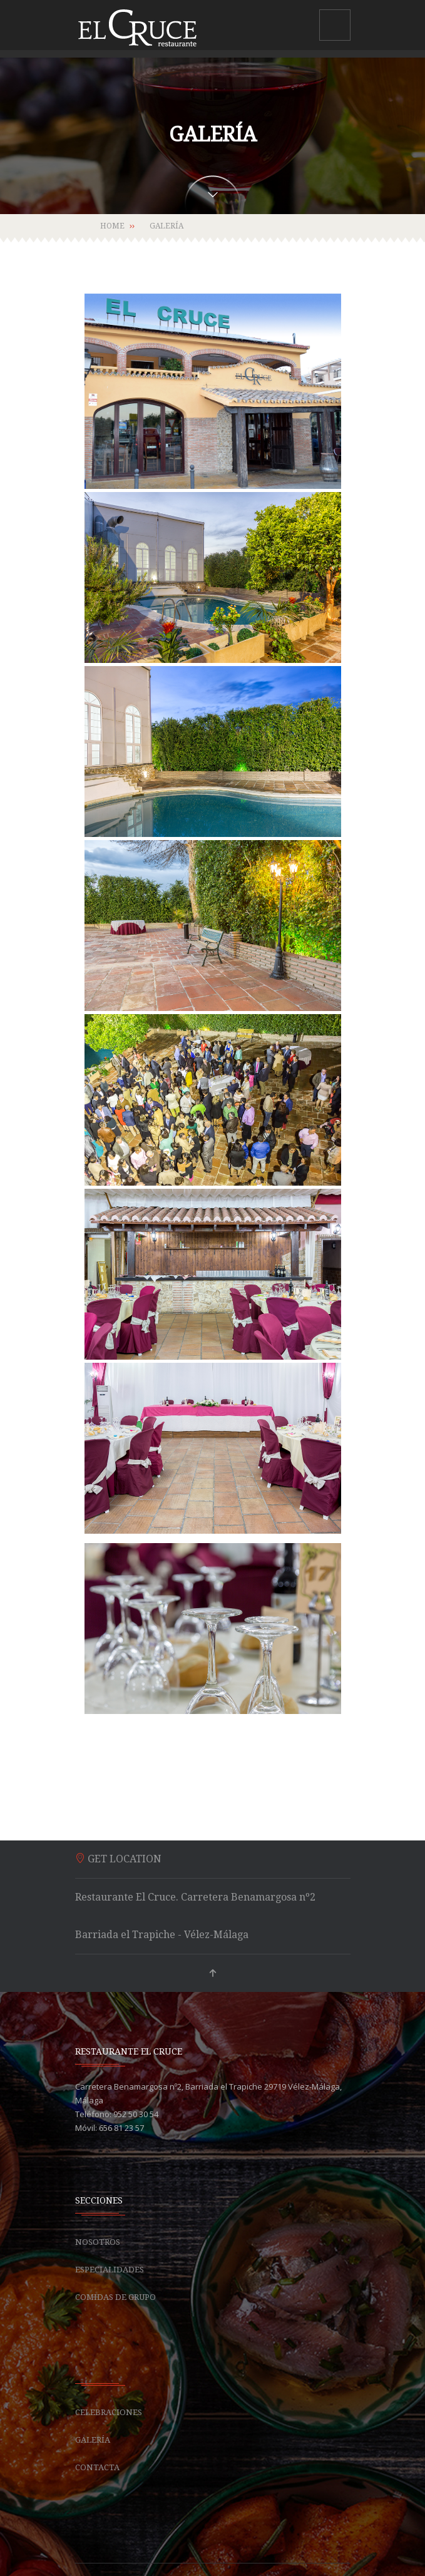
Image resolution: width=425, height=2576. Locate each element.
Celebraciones (108, 2412)
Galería (92, 2440)
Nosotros (97, 2242)
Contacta (97, 2467)
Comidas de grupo (115, 2297)
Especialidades (109, 2269)
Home (112, 226)
